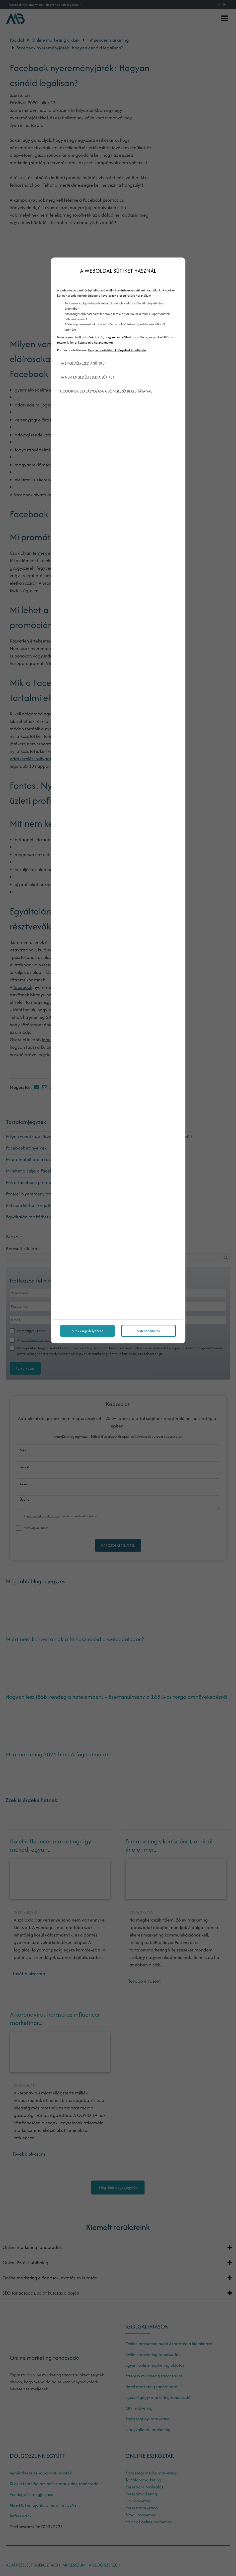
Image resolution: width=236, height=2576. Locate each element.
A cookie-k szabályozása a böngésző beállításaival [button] (106, 391)
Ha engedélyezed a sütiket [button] (83, 363)
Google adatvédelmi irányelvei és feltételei (117, 350)
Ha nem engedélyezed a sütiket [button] (87, 377)
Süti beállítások (148, 1330)
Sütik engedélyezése (87, 1330)
